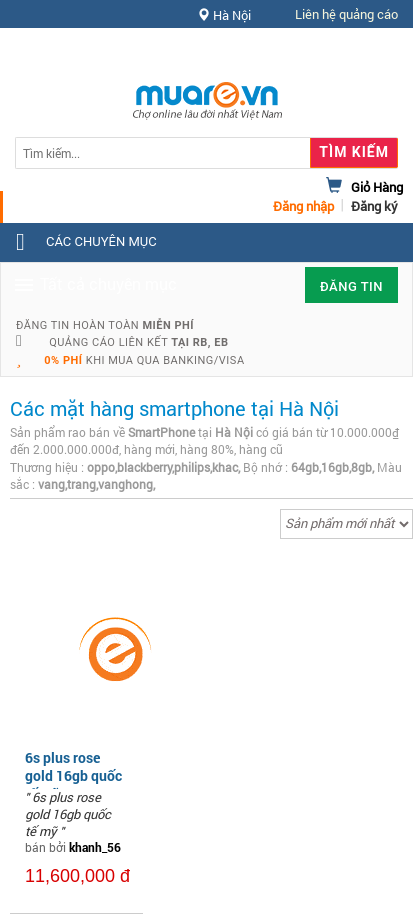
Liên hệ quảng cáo (346, 14)
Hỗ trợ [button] (362, 54)
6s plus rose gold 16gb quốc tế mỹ (73, 775)
